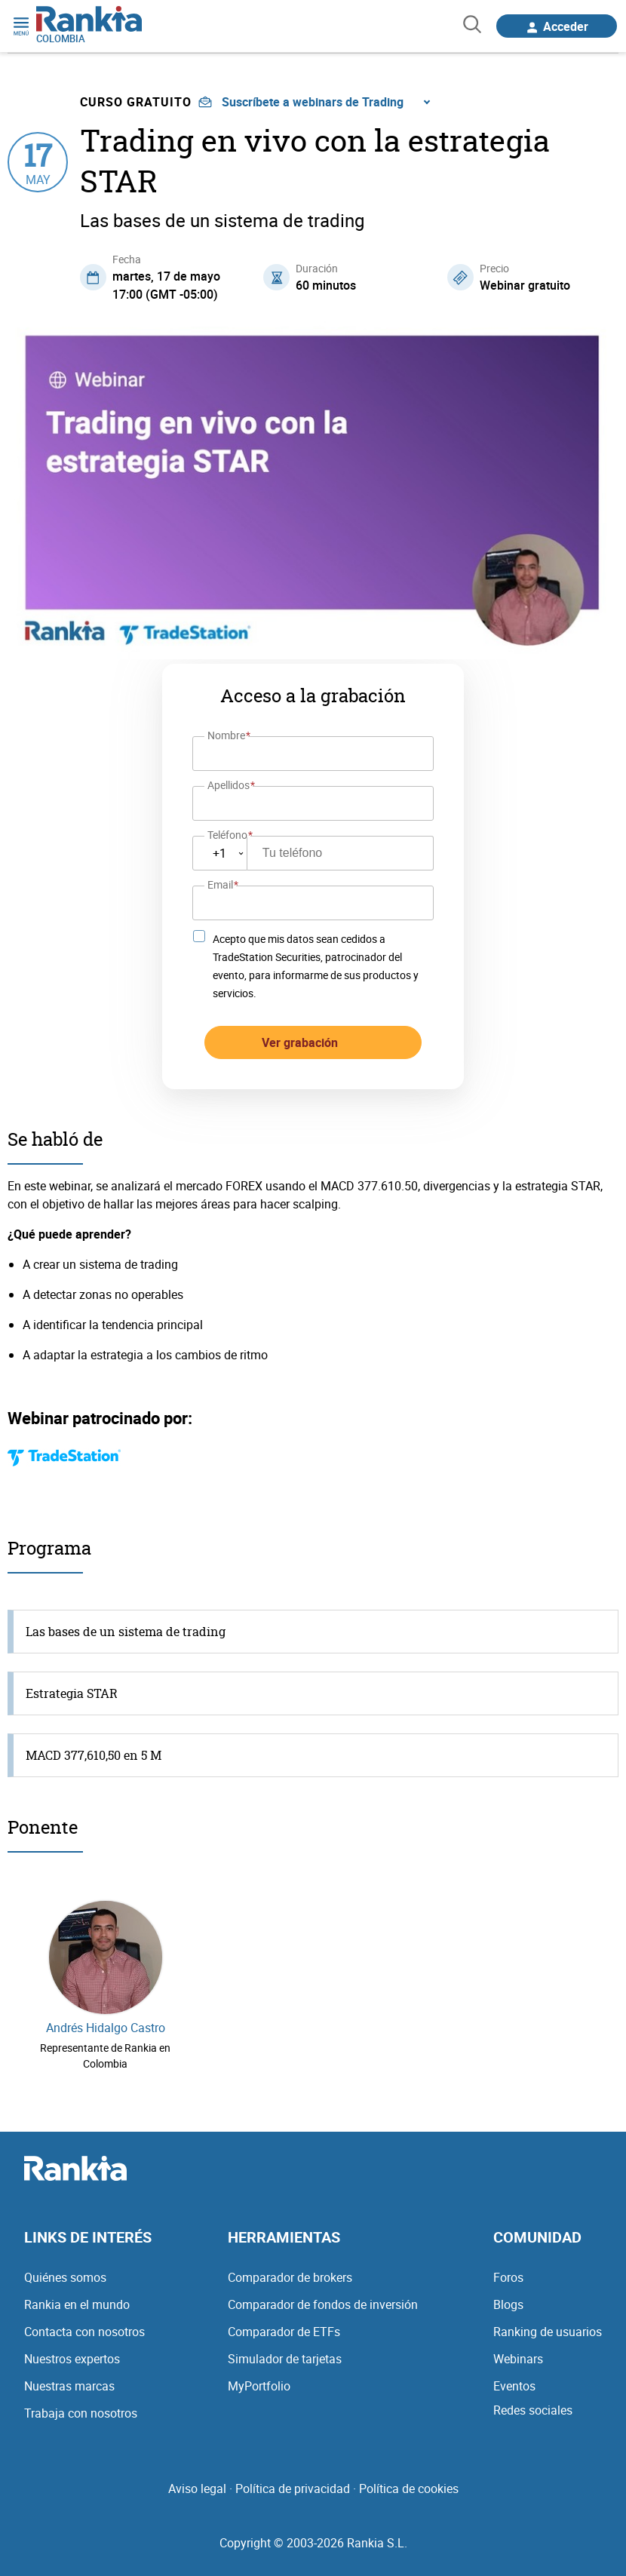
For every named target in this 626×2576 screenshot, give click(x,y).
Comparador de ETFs (284, 2331)
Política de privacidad (292, 2488)
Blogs (508, 2304)
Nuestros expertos (72, 2358)
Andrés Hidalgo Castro (105, 2027)
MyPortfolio (259, 2386)
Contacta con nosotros (84, 2331)
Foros (508, 2277)
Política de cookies (409, 2488)
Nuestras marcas (69, 2386)
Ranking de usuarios (547, 2331)
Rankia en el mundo (77, 2304)
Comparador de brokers (290, 2277)
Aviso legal (197, 2488)
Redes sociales (532, 2410)
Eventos (514, 2386)
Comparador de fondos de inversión (323, 2304)
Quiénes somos (65, 2277)
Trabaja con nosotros (80, 2413)
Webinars (518, 2358)
